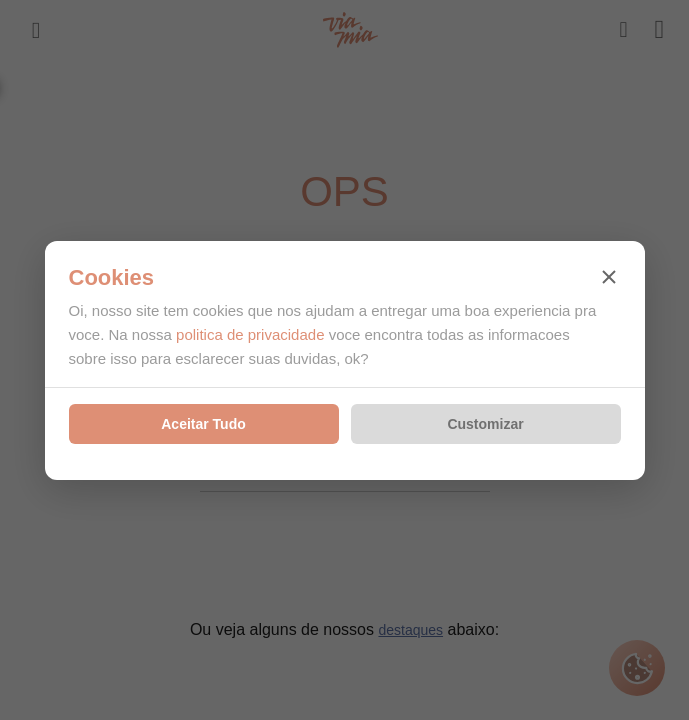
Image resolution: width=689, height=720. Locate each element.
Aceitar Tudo (203, 424)
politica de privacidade (250, 334)
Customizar (485, 424)
